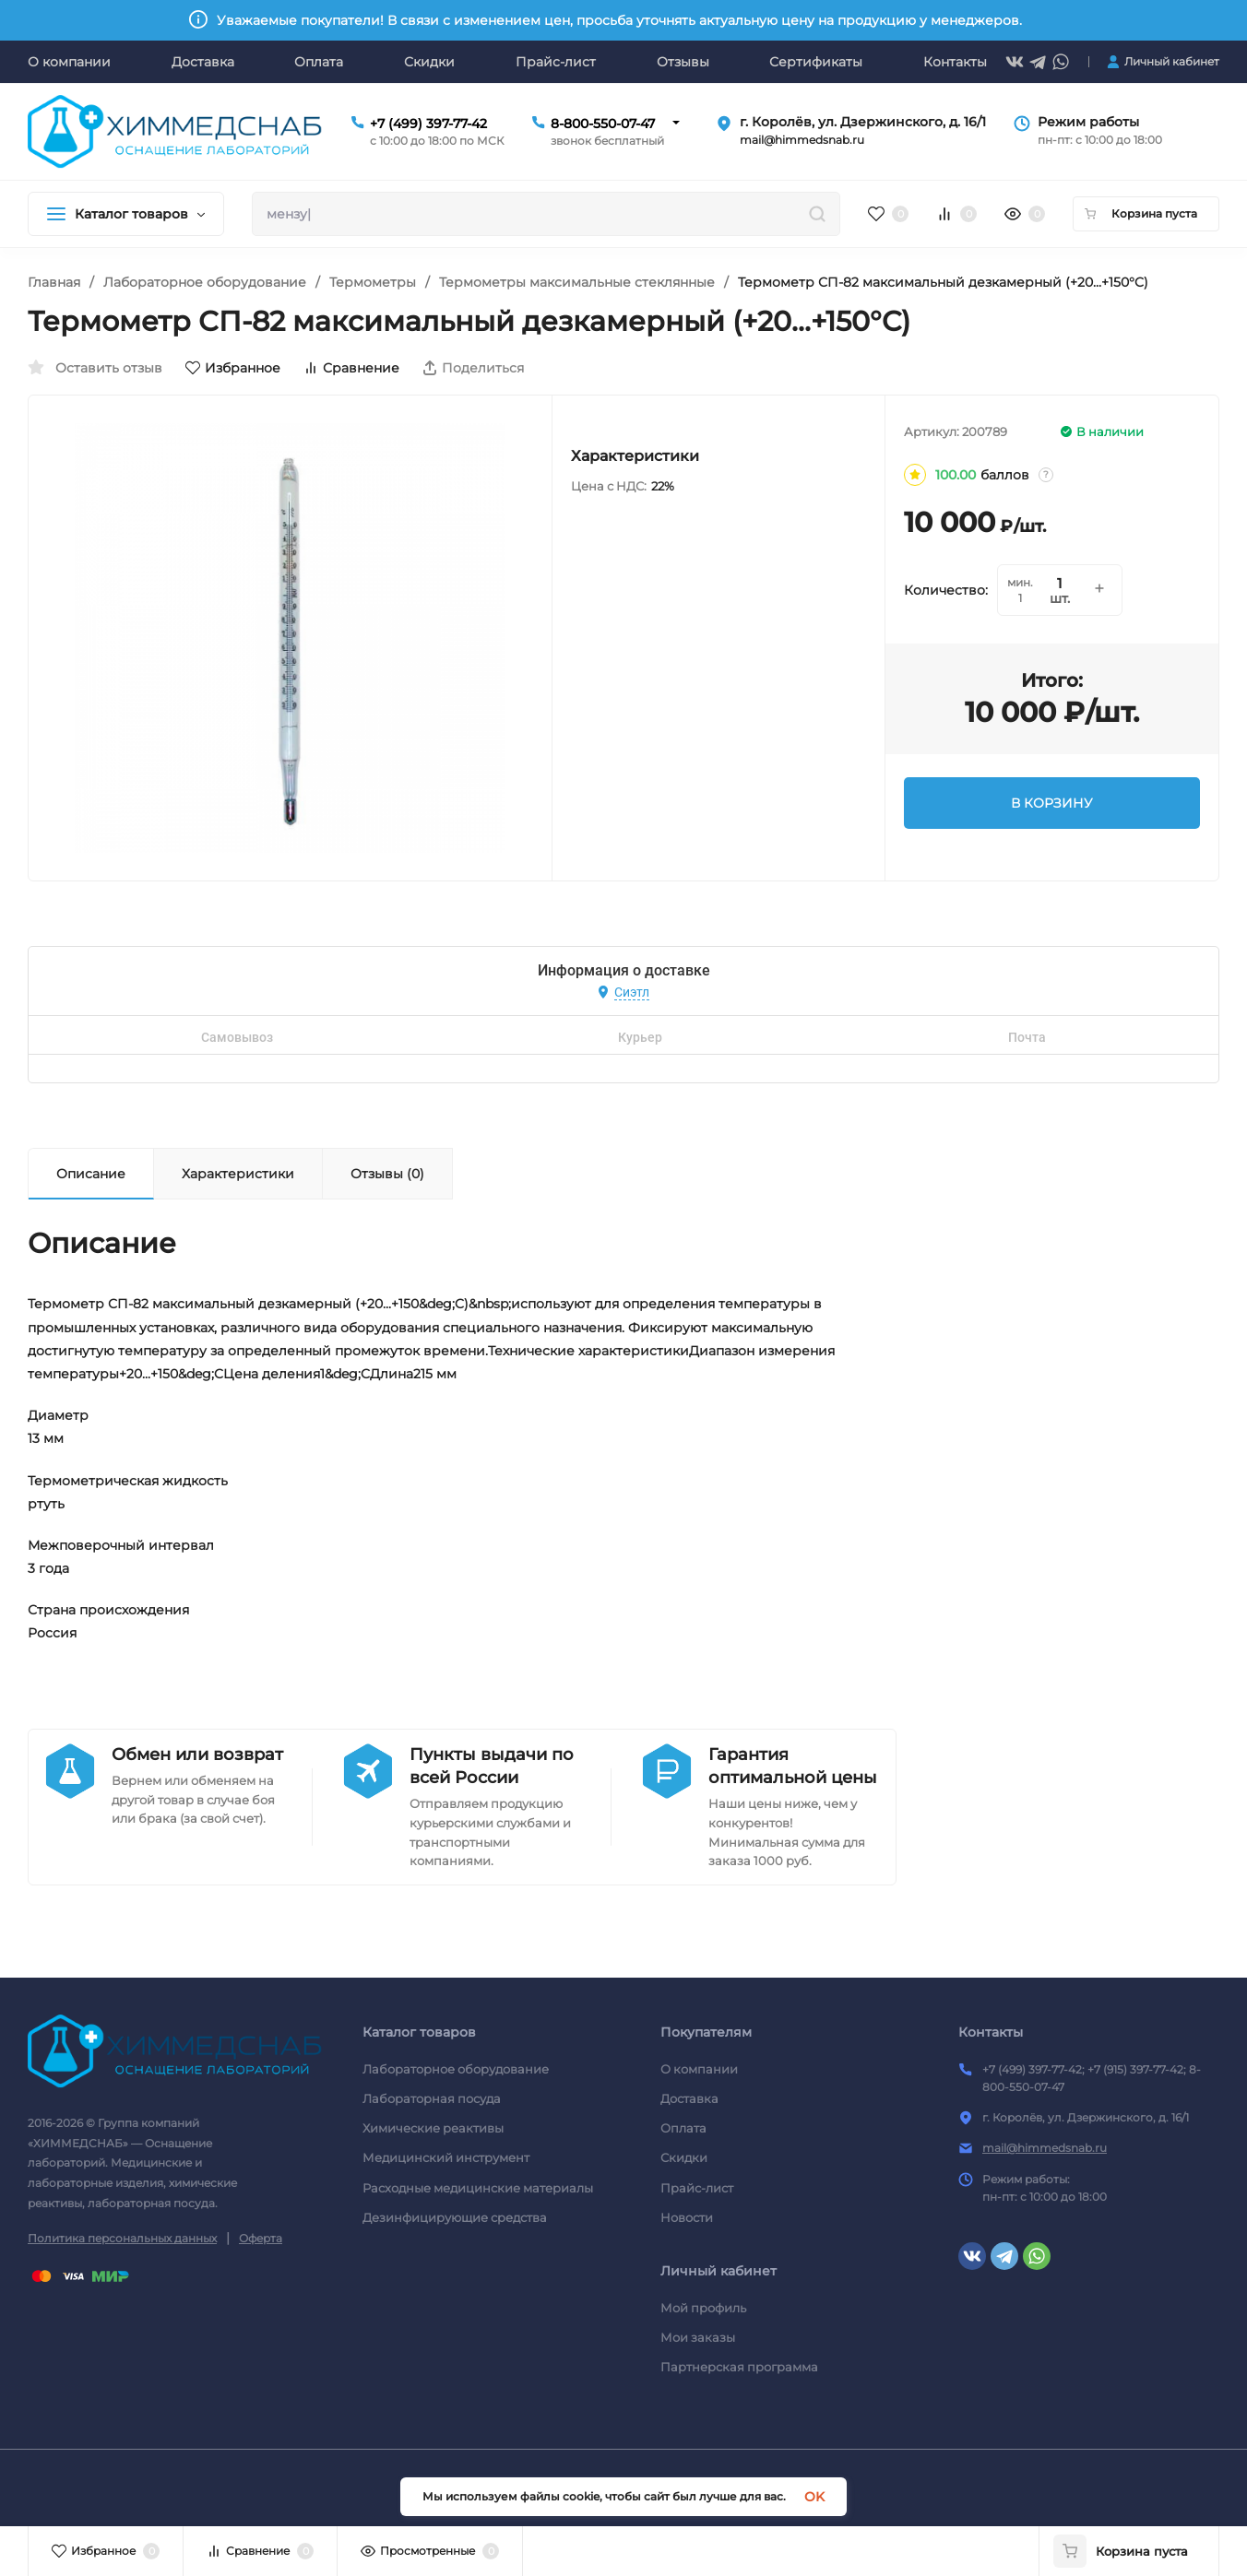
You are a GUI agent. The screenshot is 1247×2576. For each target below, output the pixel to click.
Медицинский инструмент (445, 2157)
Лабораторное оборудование (204, 282)
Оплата (683, 2128)
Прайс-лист (696, 2187)
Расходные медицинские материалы (477, 2187)
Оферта (260, 2238)
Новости (686, 2217)
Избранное (232, 368)
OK (814, 2496)
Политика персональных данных (122, 2238)
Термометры (372, 282)
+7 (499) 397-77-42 (428, 123)
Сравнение (351, 368)
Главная (54, 282)
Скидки (683, 2157)
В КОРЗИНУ (1052, 803)
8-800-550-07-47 (603, 123)
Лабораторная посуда (431, 2098)
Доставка (689, 2098)
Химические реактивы (433, 2128)
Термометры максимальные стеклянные (577, 282)
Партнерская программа (739, 2366)
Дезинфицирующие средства (454, 2217)
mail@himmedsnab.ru (1044, 2148)
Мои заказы (697, 2337)
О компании (699, 2069)
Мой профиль (703, 2307)
